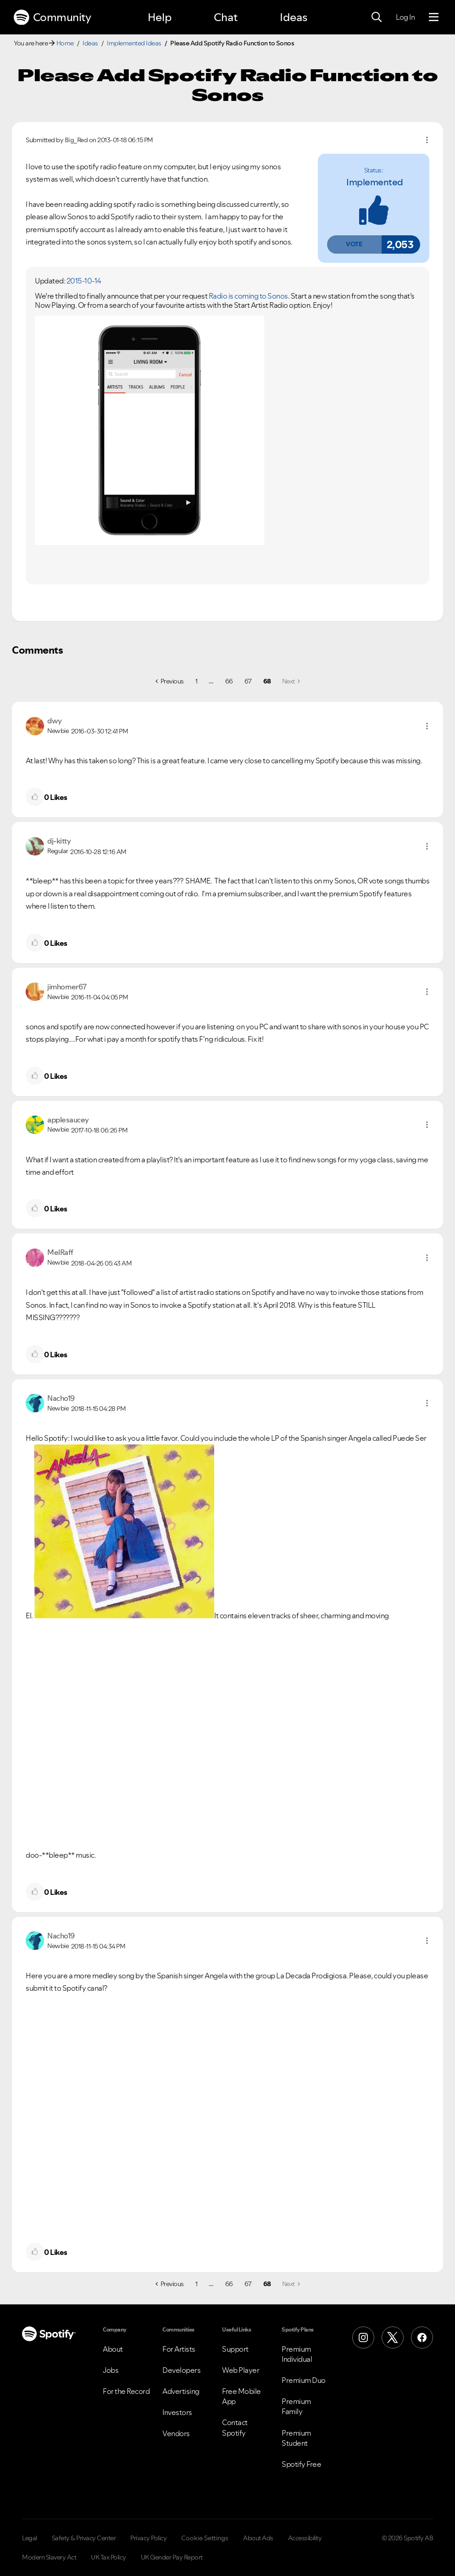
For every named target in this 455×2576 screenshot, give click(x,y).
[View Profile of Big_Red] (76, 139)
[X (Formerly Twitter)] (393, 2337)
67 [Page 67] (248, 681)
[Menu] (433, 17)
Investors (177, 2412)
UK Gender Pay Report (172, 2557)
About (113, 2349)
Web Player (240, 2370)
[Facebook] (422, 2337)
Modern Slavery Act (49, 2557)
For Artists (178, 2349)
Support (235, 2349)
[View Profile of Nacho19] (61, 1398)
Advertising (181, 2391)
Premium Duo (304, 2380)
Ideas (293, 17)
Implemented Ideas (134, 43)
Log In (405, 17)
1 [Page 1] (196, 681)
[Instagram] (363, 2337)
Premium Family (296, 2406)
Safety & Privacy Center (84, 2538)
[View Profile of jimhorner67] (67, 987)
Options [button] (427, 140)
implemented (374, 182)
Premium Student (296, 2438)
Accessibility (305, 2538)
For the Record (126, 2391)
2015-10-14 (84, 281)
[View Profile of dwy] (54, 721)
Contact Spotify (235, 2427)
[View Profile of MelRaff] (60, 1252)
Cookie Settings (204, 2538)
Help (160, 17)
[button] (354, 244)
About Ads (258, 2538)
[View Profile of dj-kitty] (59, 841)
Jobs (110, 2370)
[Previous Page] (170, 681)
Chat (226, 17)
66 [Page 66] (229, 681)
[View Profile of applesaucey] (68, 1120)
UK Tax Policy (108, 2557)
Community (52, 17)
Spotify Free (301, 2464)
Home (65, 43)
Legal (29, 2538)
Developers (181, 2370)
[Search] (376, 17)
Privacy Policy (148, 2538)
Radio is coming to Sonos (248, 296)
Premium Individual (297, 2354)
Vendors (176, 2433)
